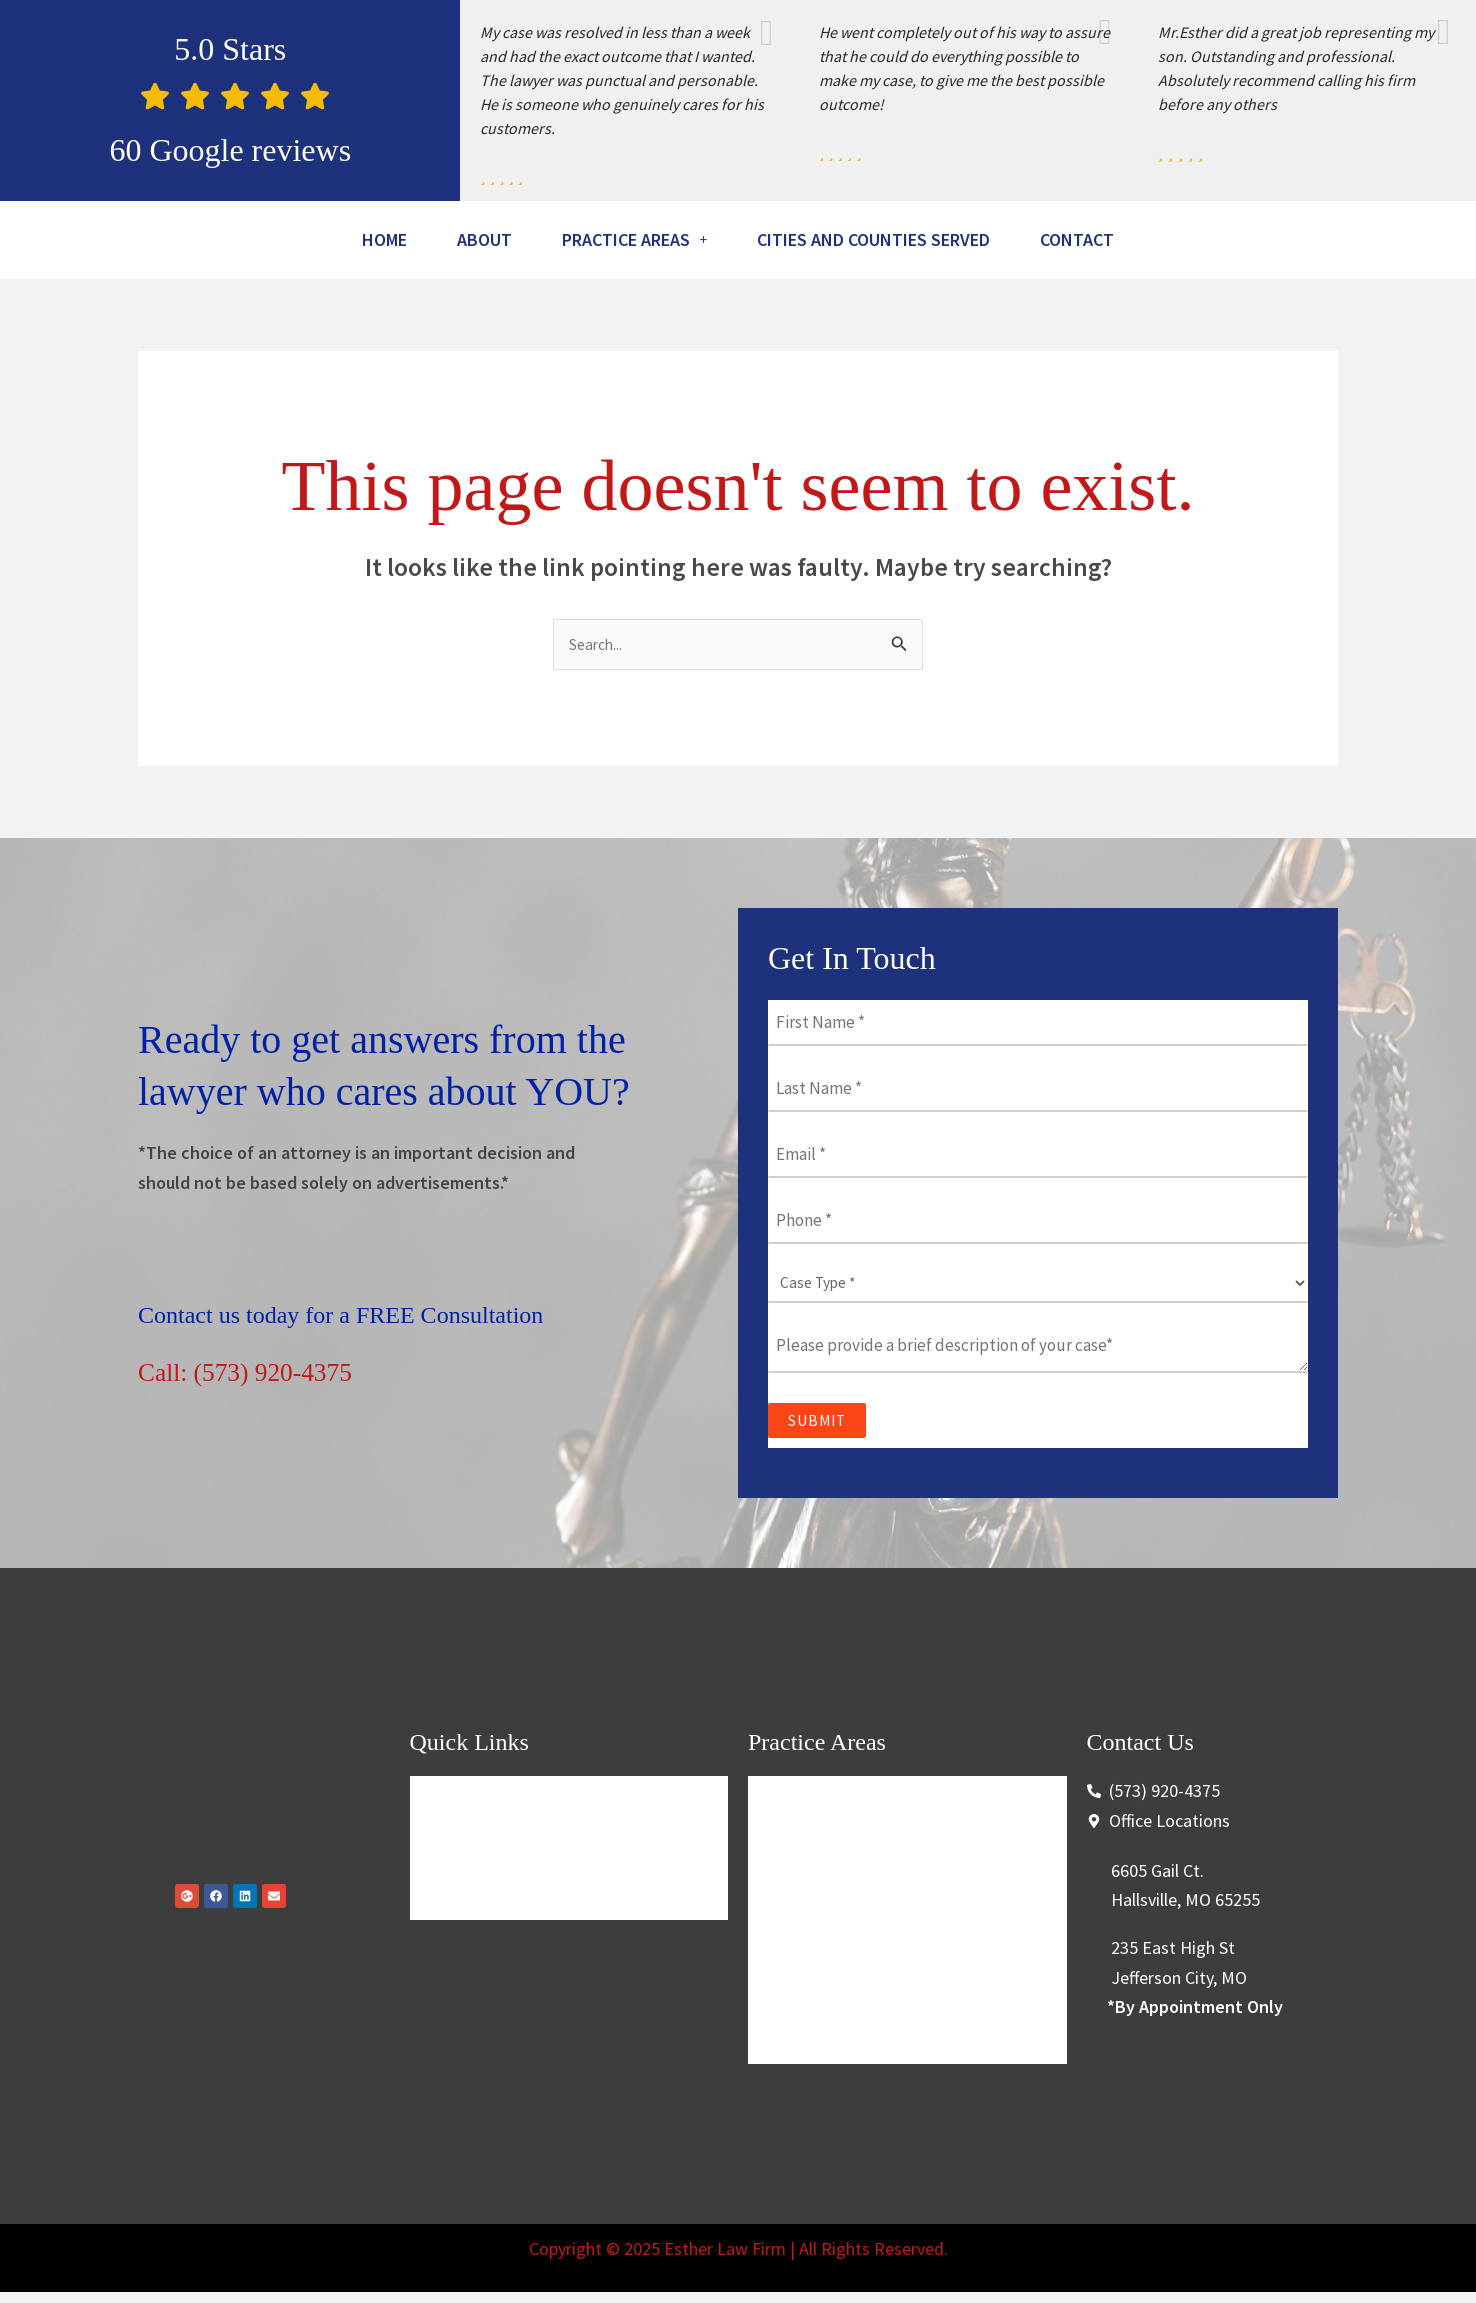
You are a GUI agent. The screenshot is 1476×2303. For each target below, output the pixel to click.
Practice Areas (683, 242)
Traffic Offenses (821, 1910)
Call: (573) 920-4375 (273, 1430)
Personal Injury (818, 2006)
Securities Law (817, 2054)
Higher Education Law (845, 1958)
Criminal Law (811, 1862)
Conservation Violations (851, 2102)
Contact (738, 294)
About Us (459, 1910)
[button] (683, 242)
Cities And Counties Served (964, 242)
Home (397, 242)
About (511, 242)
